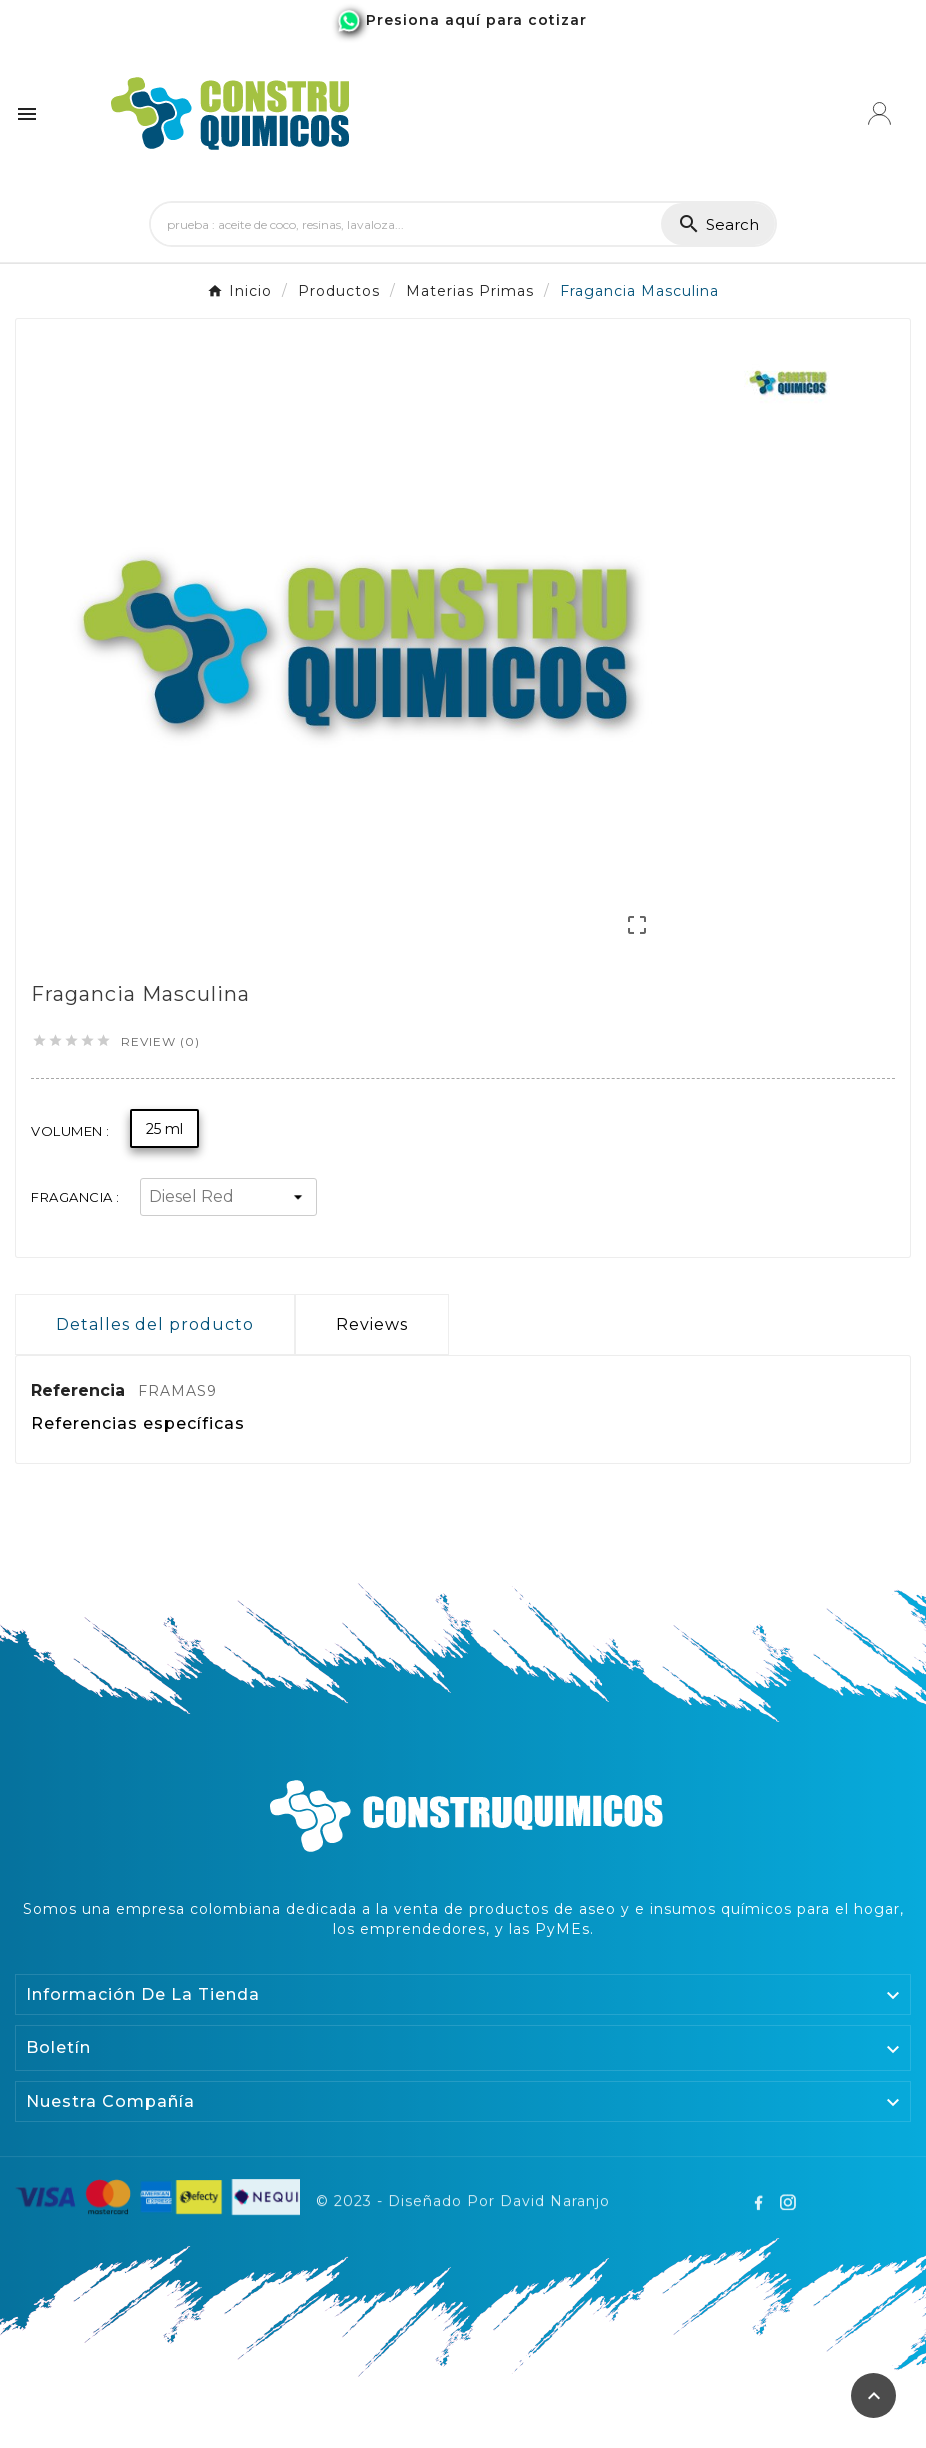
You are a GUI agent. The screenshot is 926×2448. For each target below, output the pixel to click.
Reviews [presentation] (372, 1324)
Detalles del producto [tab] (155, 1324)
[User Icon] (879, 113)
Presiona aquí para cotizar (476, 20)
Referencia (80, 1390)
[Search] (405, 224)
